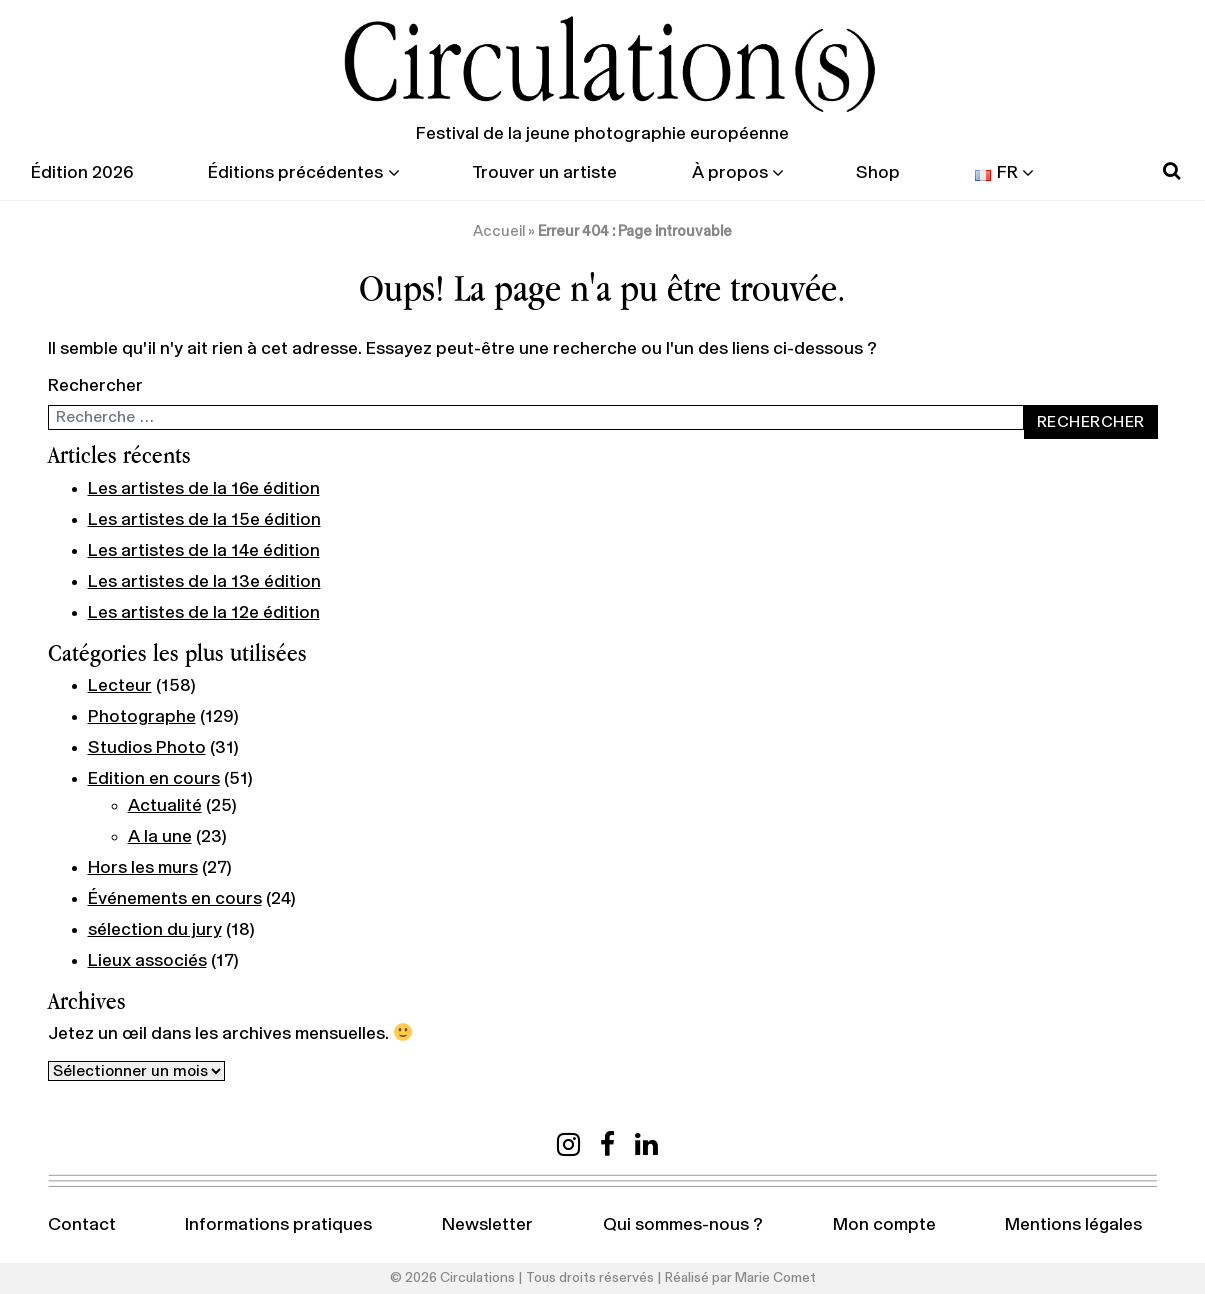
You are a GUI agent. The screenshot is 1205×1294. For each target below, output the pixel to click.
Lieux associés (147, 961)
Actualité (165, 806)
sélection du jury (155, 930)
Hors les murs (143, 868)
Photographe (142, 717)
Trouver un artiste (544, 173)
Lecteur (120, 686)
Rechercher (95, 386)
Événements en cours (175, 899)
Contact (82, 1225)
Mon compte (884, 1225)
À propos (730, 173)
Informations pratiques (278, 1225)
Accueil (499, 231)
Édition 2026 (82, 173)
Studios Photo (147, 748)
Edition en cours (154, 779)
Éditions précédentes (295, 173)
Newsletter (487, 1225)
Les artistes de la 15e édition (204, 520)
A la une (160, 837)
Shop (878, 173)
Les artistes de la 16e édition (204, 489)
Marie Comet (775, 1278)
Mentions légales (1073, 1225)
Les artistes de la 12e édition (204, 613)
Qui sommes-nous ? (683, 1225)
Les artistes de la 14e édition (204, 551)
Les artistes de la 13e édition (204, 582)
